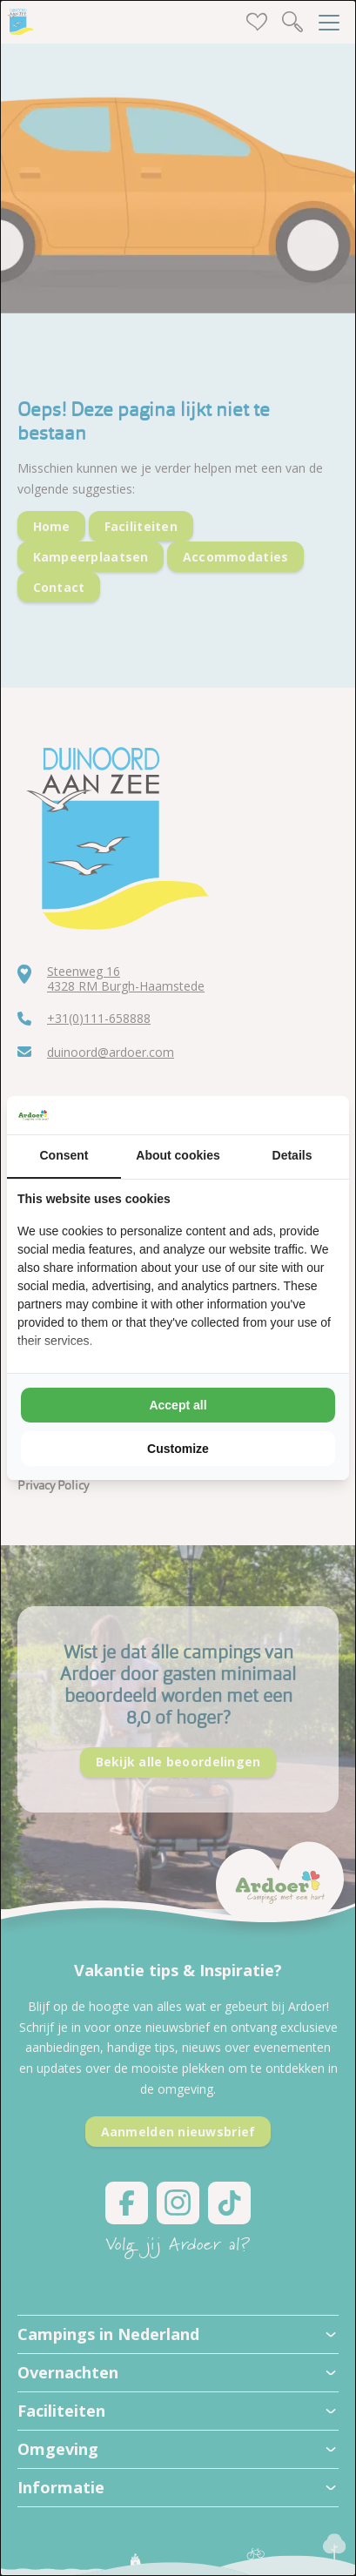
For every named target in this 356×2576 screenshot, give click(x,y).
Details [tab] (292, 1155)
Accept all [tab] (177, 1405)
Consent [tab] (64, 1155)
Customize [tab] (178, 1449)
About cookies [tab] (177, 1155)
